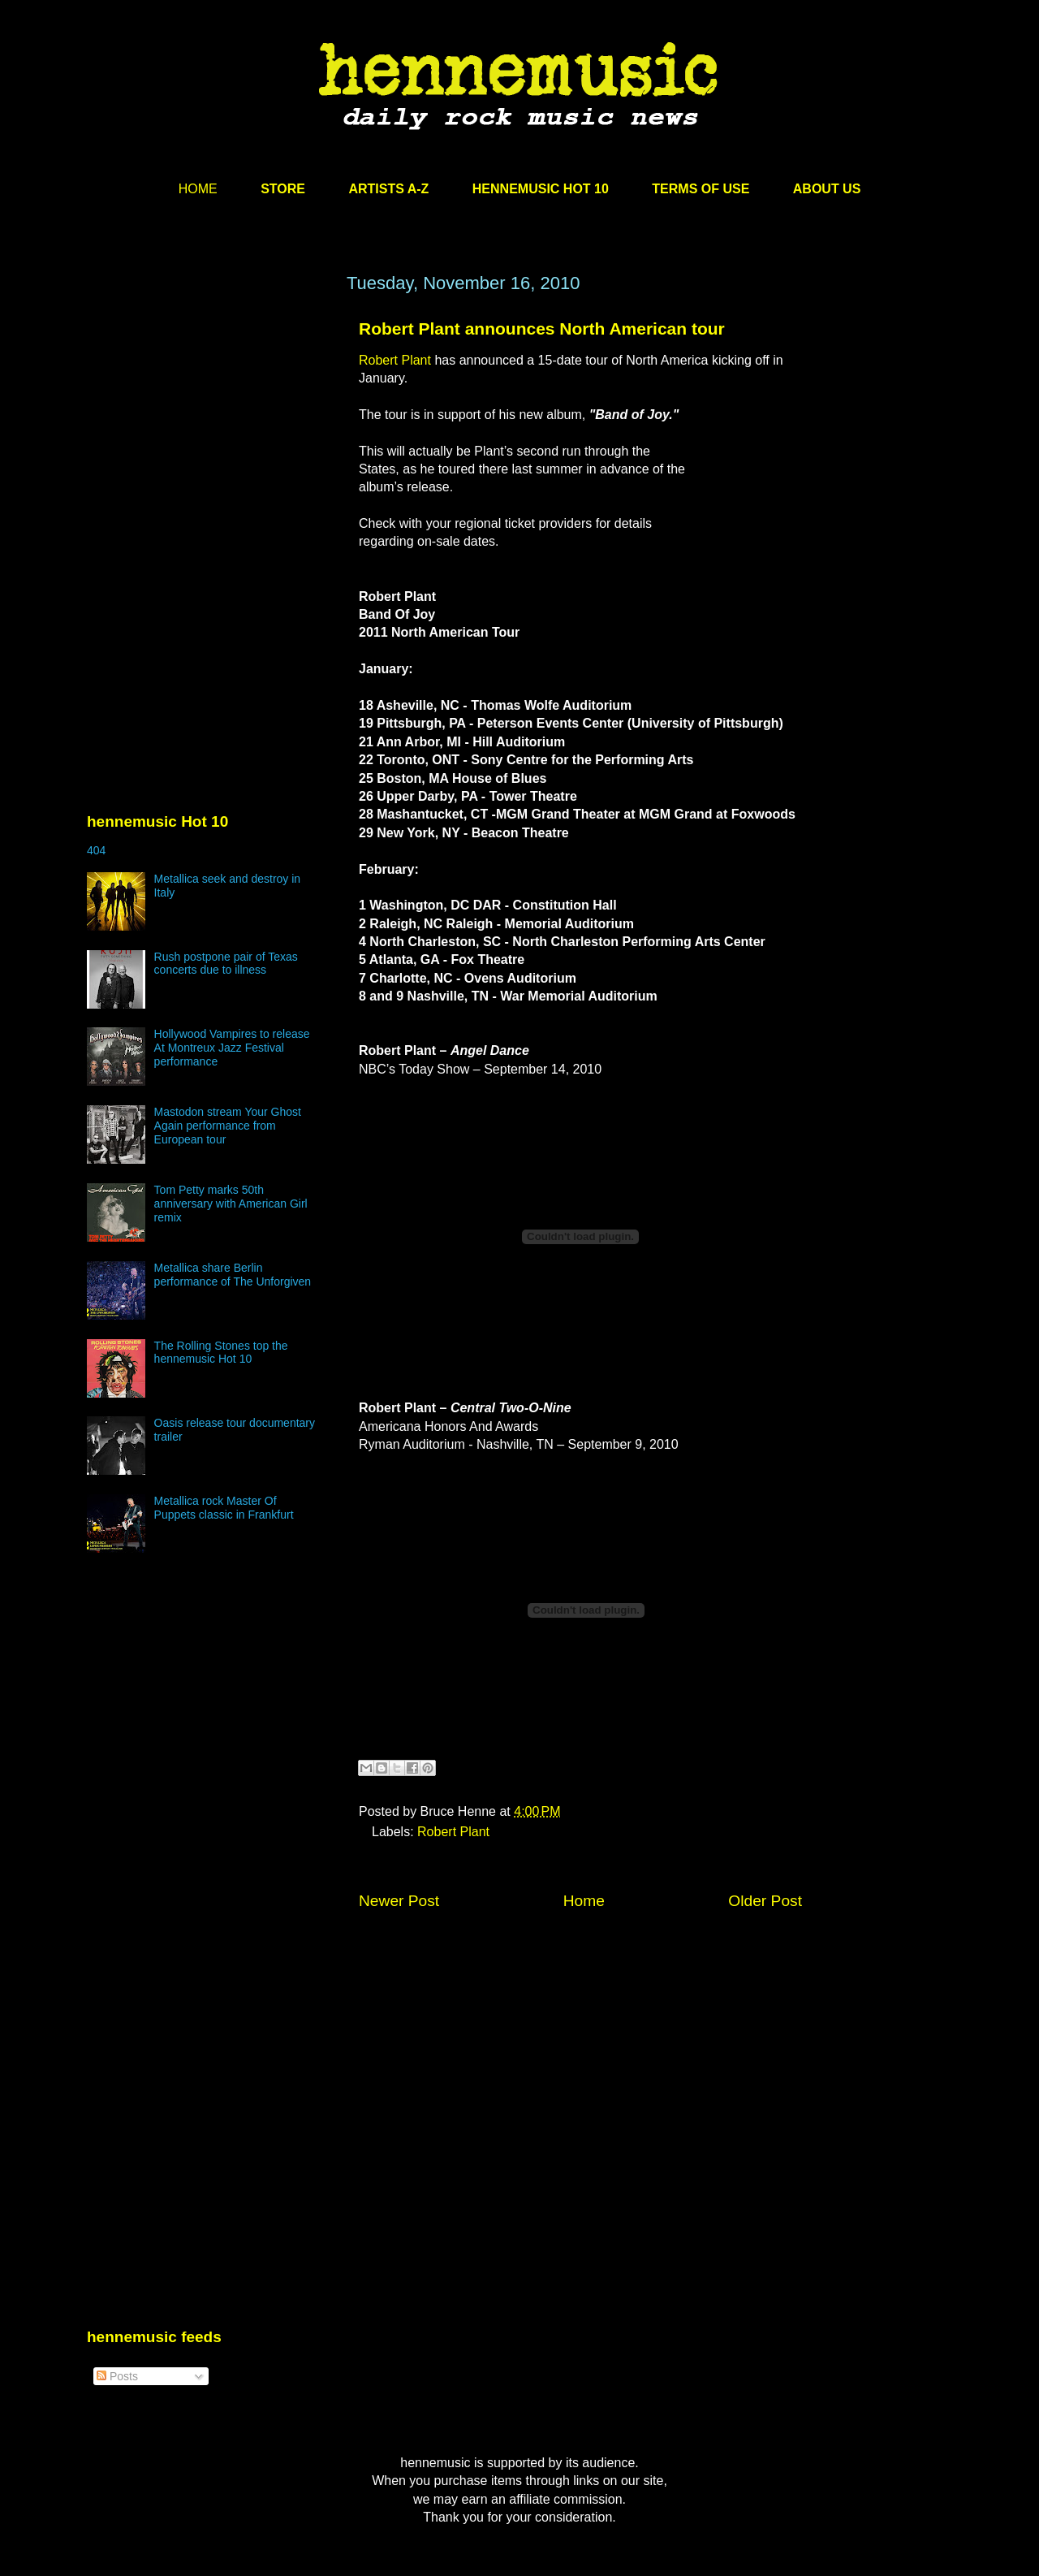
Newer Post (399, 1900)
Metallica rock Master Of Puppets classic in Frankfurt (224, 1507)
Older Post (765, 1900)
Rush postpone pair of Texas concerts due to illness (226, 963)
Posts (117, 2376)
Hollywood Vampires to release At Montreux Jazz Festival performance (232, 1047)
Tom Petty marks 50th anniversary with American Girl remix (231, 1203)
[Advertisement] (208, 427)
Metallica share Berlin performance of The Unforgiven (233, 1274)
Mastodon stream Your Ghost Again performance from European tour (227, 1125)
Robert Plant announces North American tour (542, 328)
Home (584, 1900)
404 (96, 850)
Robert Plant (396, 360)
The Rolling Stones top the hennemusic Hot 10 (221, 1352)
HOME (198, 189)
